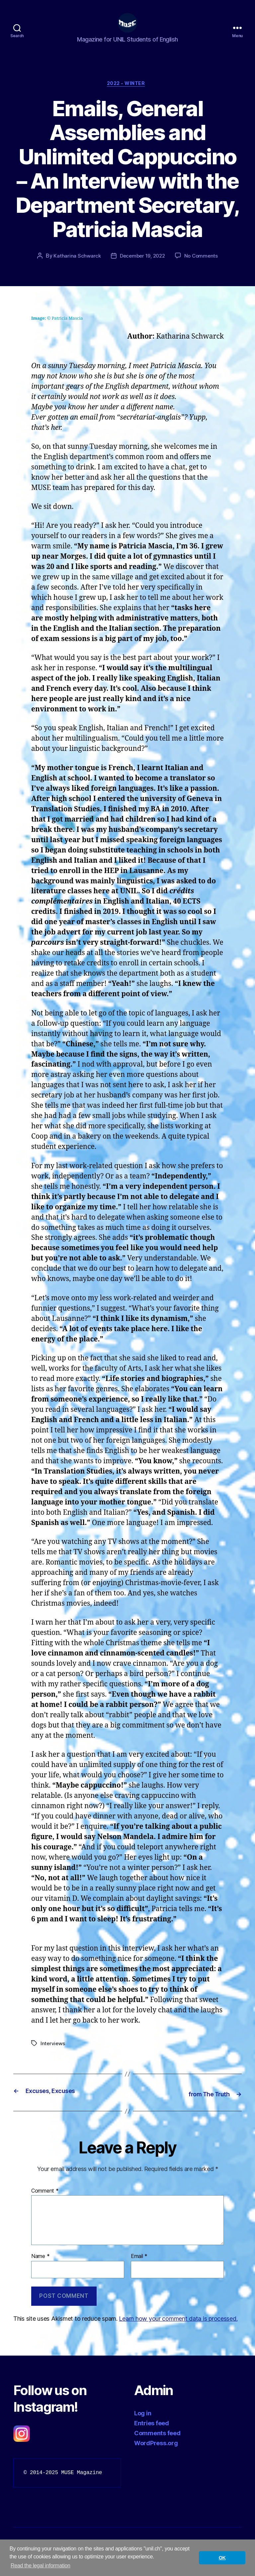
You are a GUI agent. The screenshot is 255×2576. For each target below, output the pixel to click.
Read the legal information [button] (40, 2565)
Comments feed (157, 2444)
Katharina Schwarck (75, 267)
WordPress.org (156, 2454)
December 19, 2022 (142, 267)
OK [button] (222, 2557)
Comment (45, 2202)
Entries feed (151, 2434)
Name (40, 2267)
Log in (142, 2424)
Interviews (53, 2055)
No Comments (203, 267)
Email (139, 2267)
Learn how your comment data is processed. (178, 2329)
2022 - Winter (127, 95)
